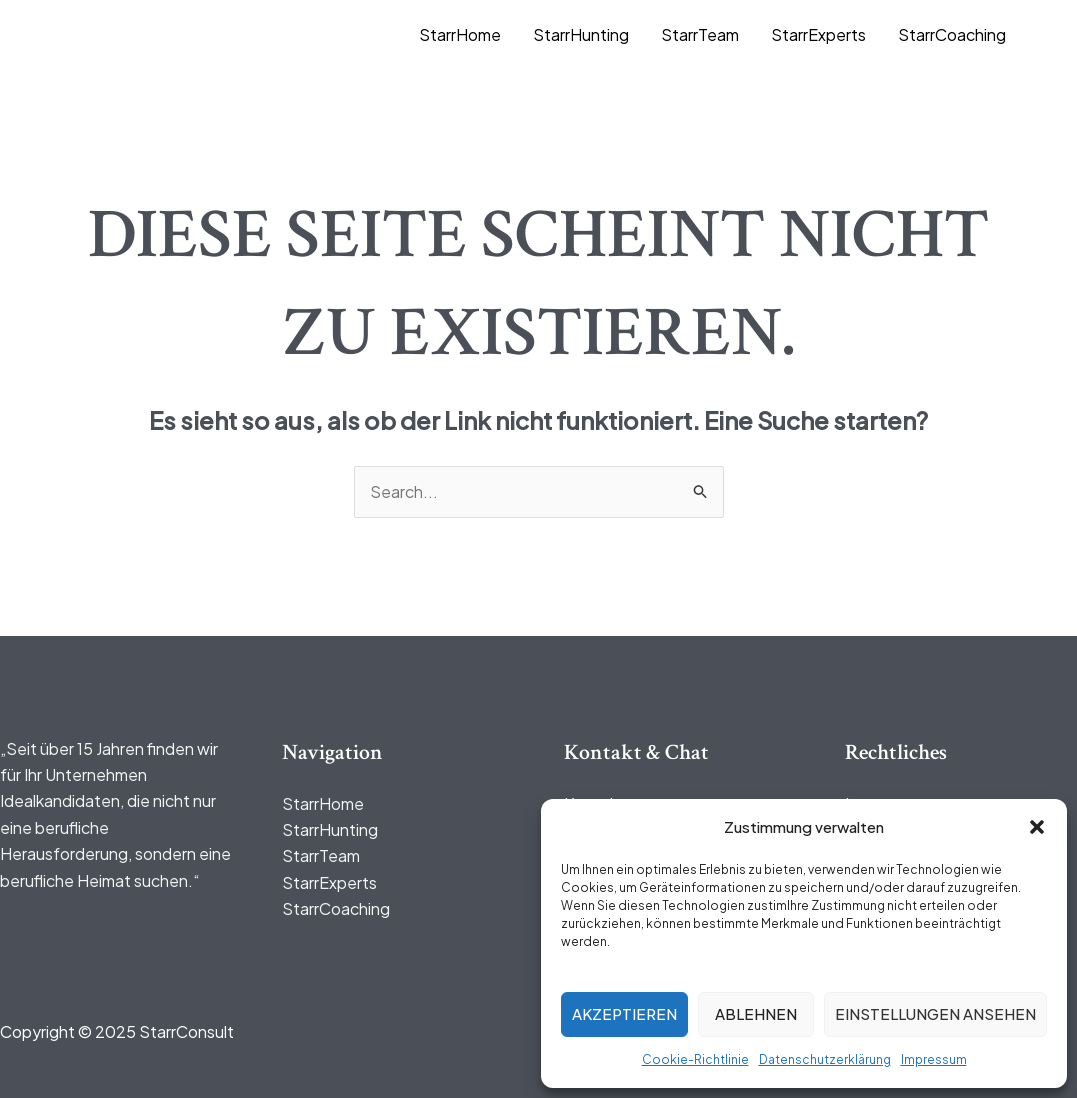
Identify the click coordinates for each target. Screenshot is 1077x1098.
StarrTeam (700, 34)
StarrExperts (818, 34)
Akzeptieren (624, 1013)
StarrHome (460, 34)
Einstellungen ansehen (935, 1013)
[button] (1037, 827)
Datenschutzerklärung (825, 1059)
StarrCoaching (952, 34)
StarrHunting (581, 34)
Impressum (934, 1059)
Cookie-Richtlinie (695, 1059)
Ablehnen (756, 1013)
